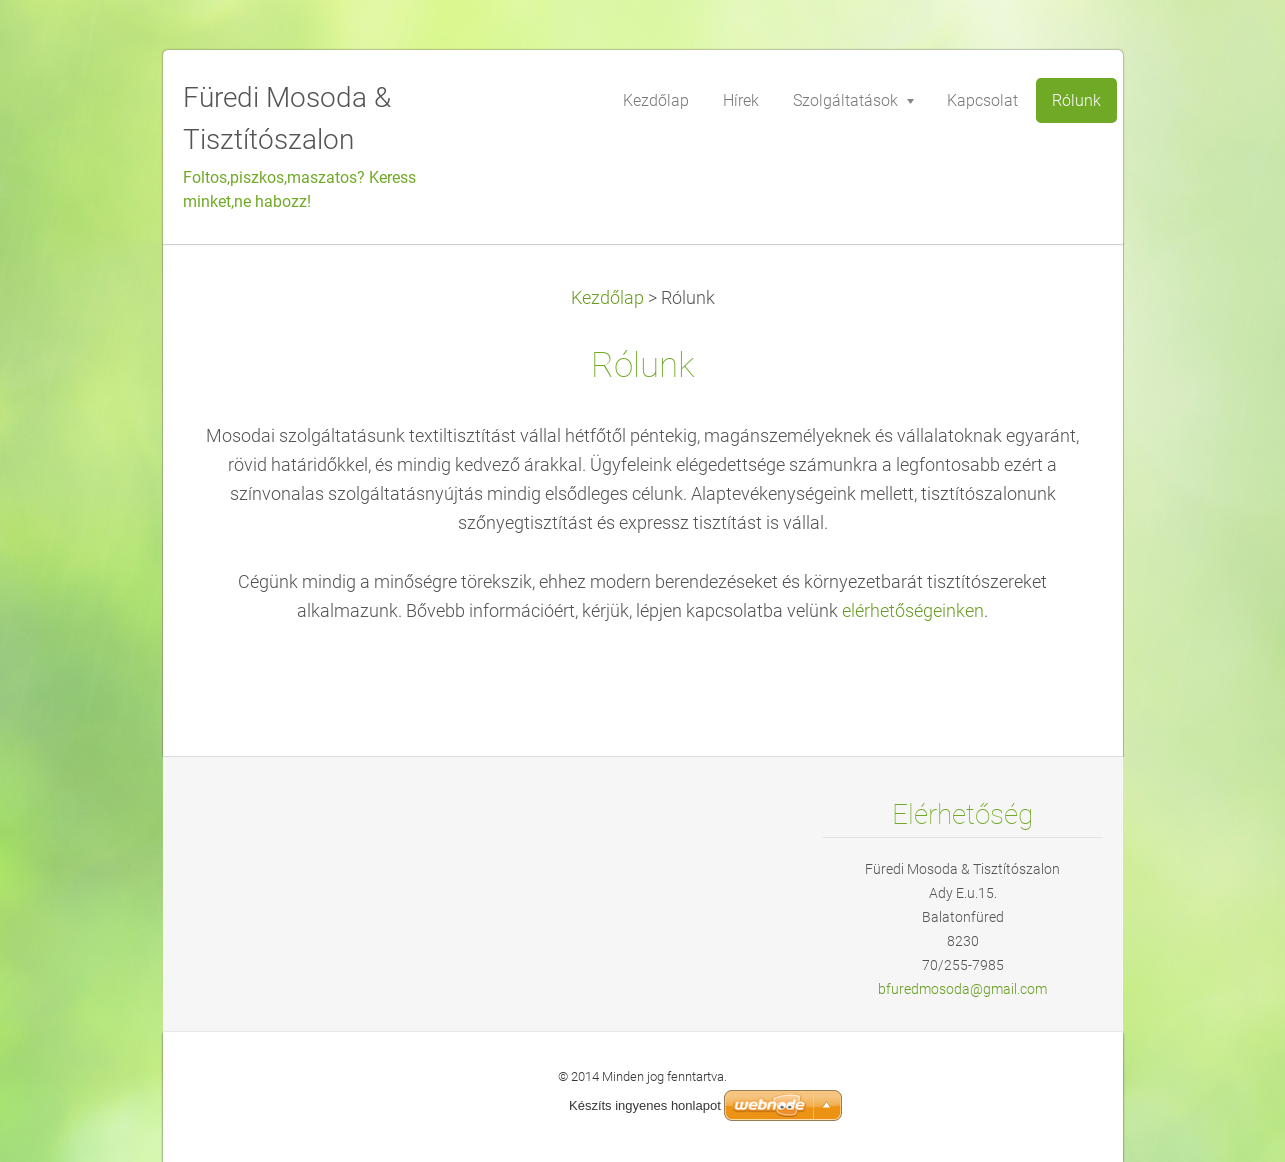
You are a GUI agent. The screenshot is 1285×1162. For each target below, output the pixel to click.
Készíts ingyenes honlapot (645, 1105)
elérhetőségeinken (913, 611)
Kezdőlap (607, 298)
